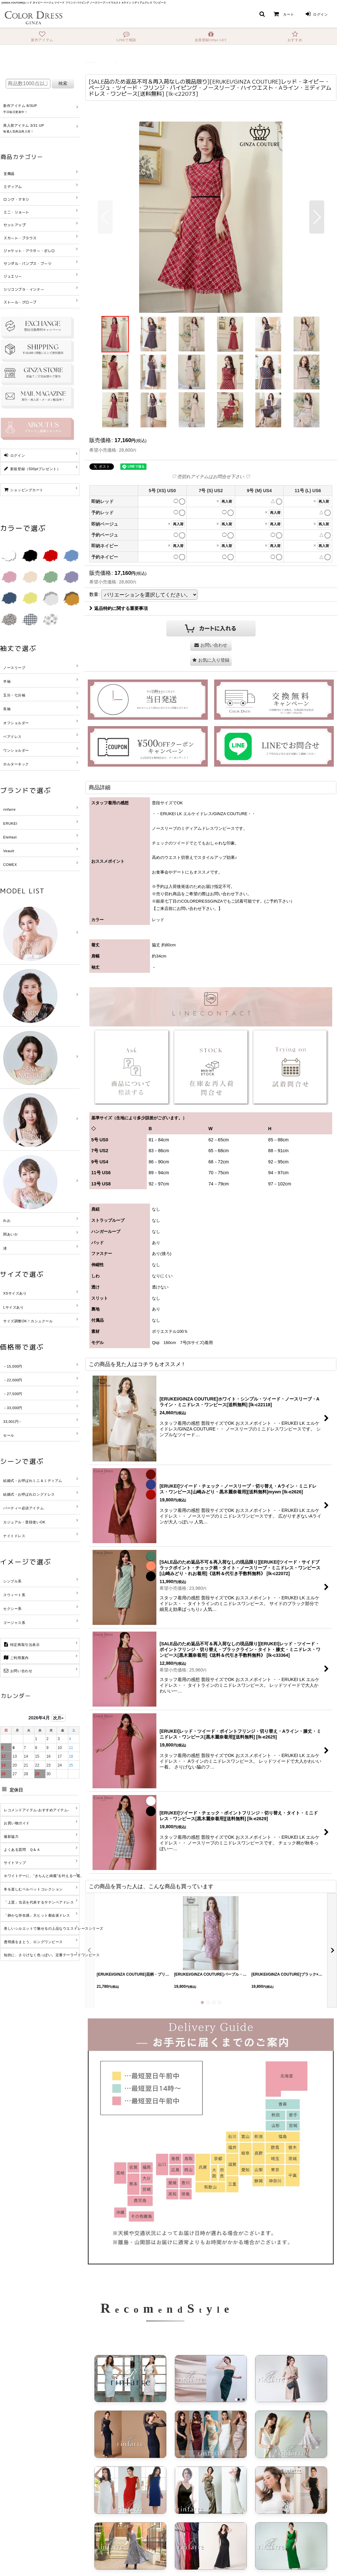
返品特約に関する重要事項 (118, 608)
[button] (261, 14)
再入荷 (226, 501)
